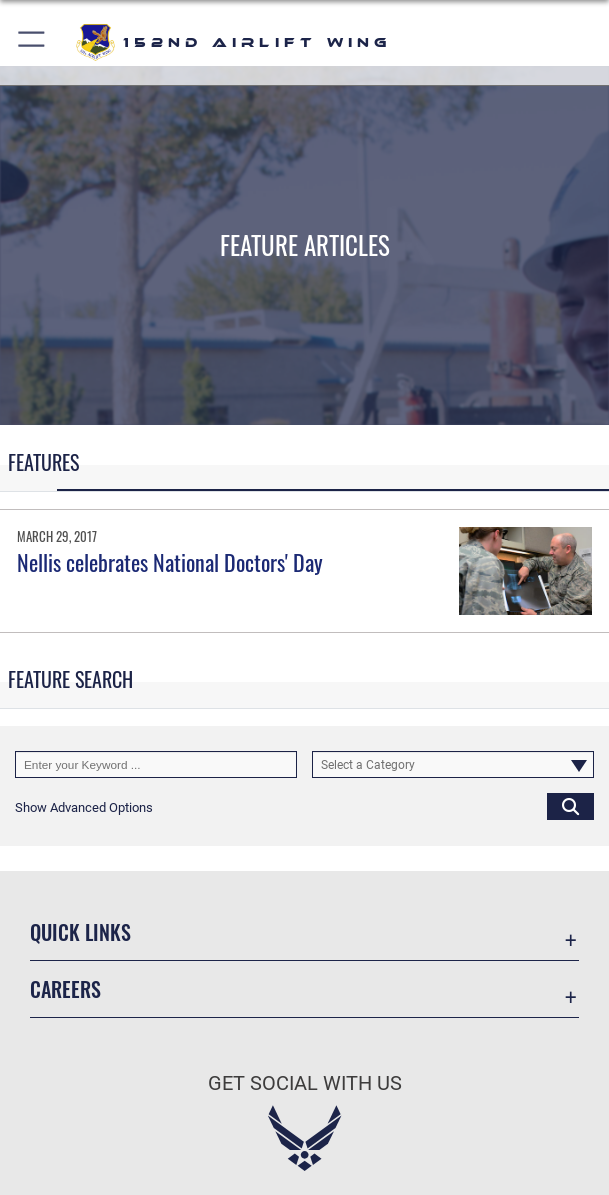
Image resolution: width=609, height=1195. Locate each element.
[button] (32, 42)
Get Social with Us (305, 1083)
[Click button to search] (570, 806)
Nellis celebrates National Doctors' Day (170, 562)
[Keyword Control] (156, 764)
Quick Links (80, 932)
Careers (65, 989)
